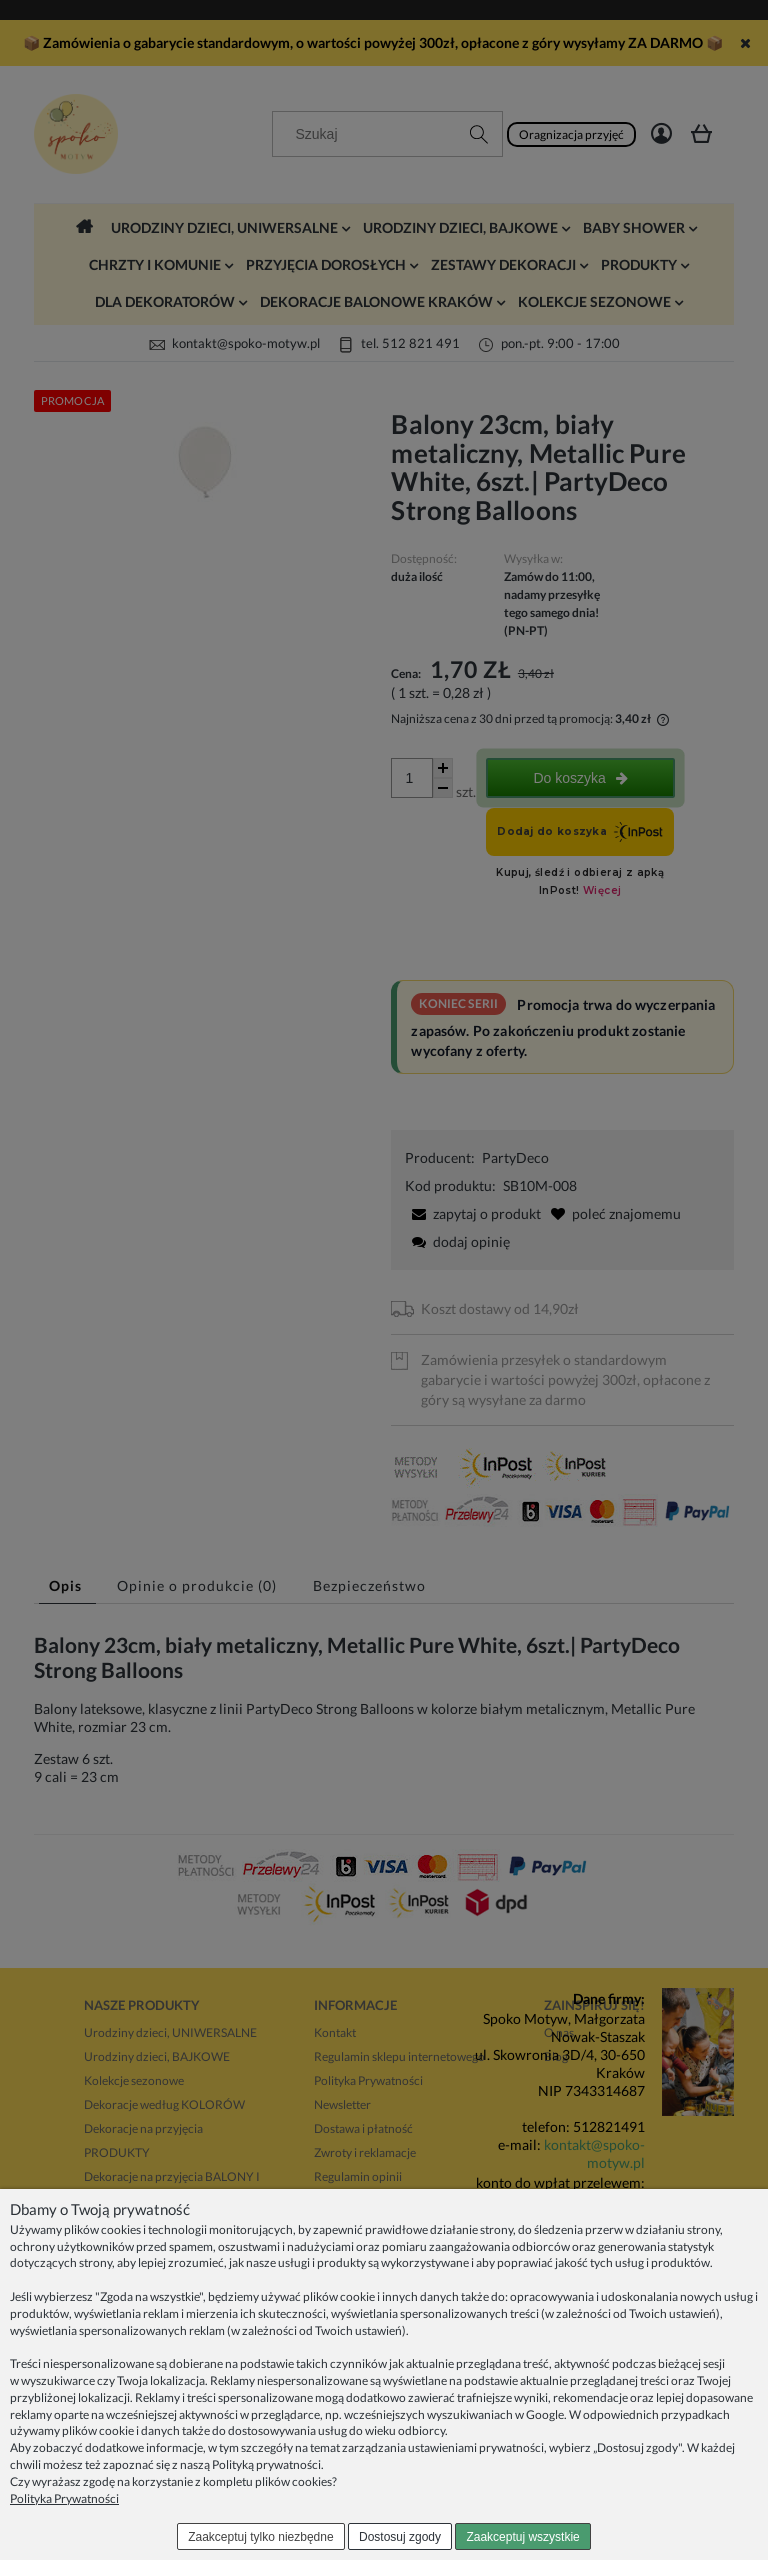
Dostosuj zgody (400, 2537)
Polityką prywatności (266, 2464)
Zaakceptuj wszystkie (522, 2537)
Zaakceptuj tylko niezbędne (260, 2537)
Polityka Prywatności (64, 2498)
